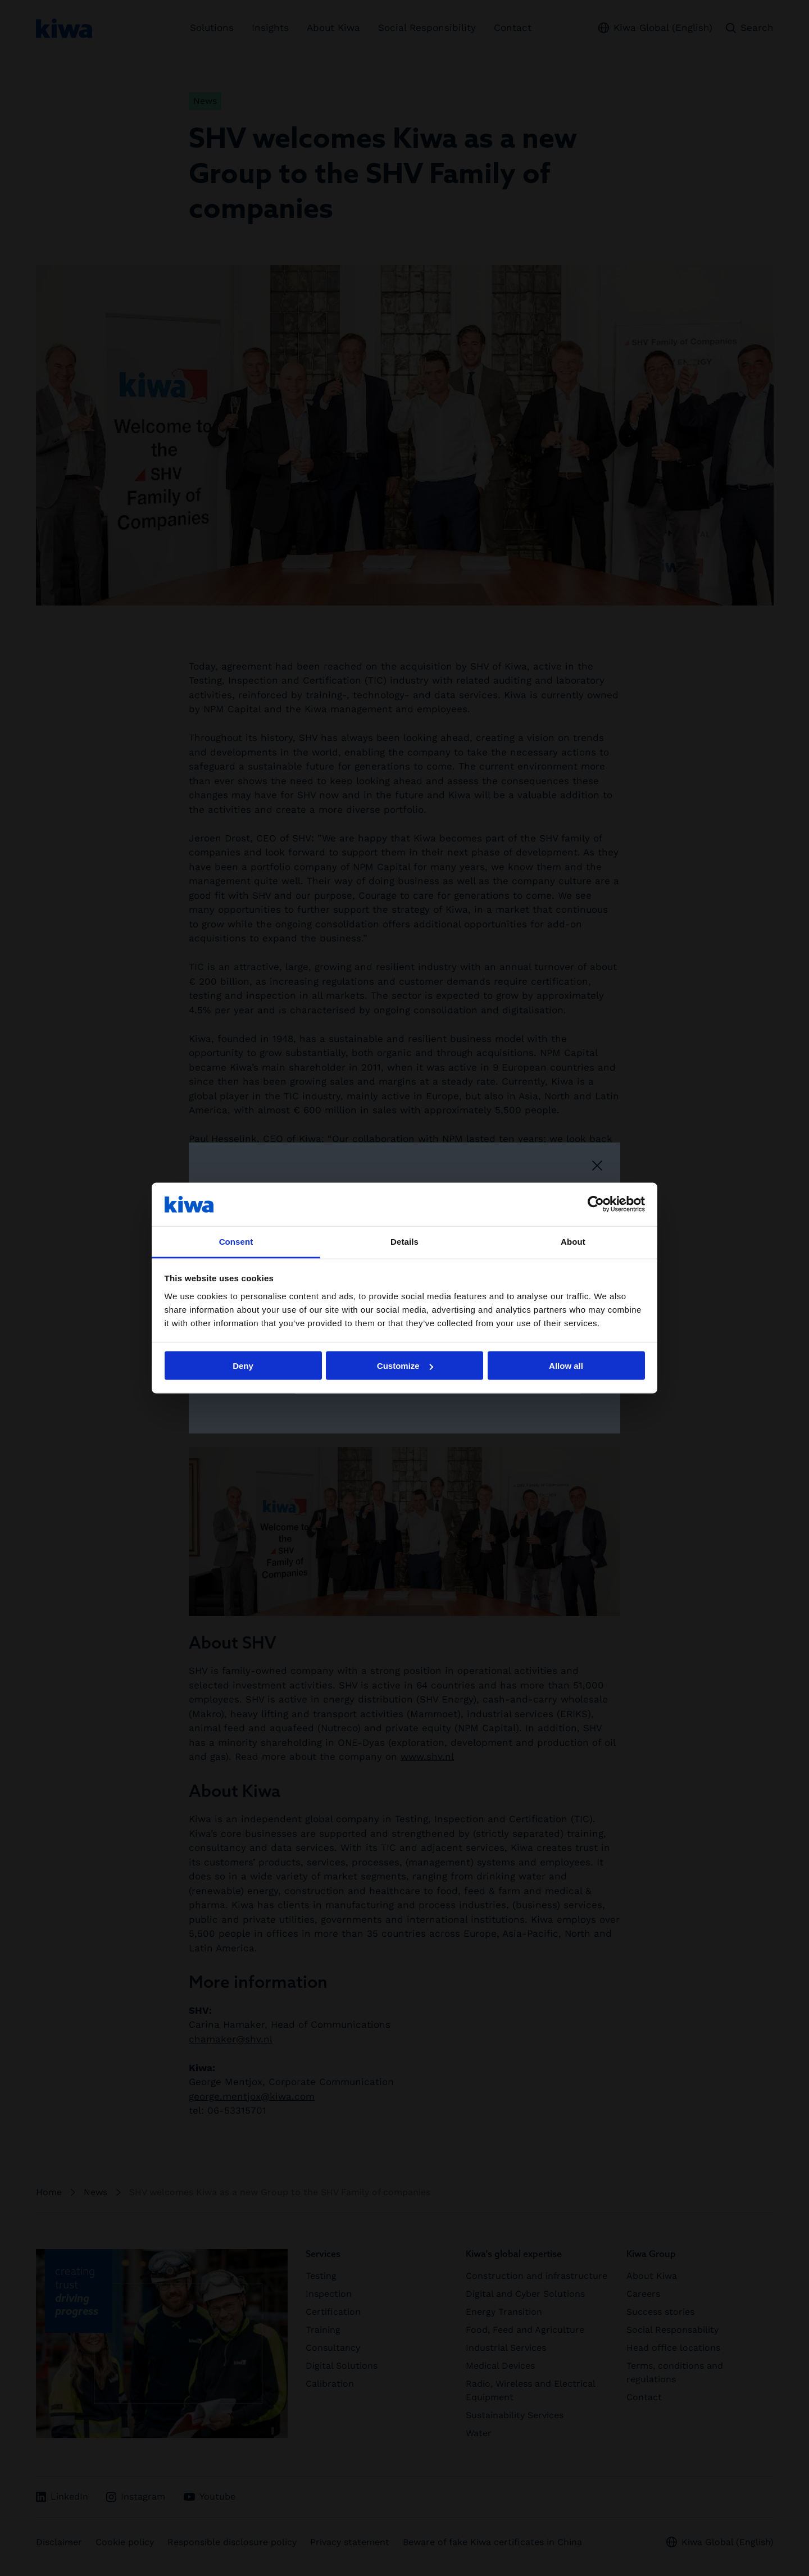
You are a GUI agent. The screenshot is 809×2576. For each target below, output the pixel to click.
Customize (405, 1366)
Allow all (566, 1366)
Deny (243, 1366)
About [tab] (573, 1241)
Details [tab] (404, 1241)
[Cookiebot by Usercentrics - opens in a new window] (596, 1204)
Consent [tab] (236, 1241)
